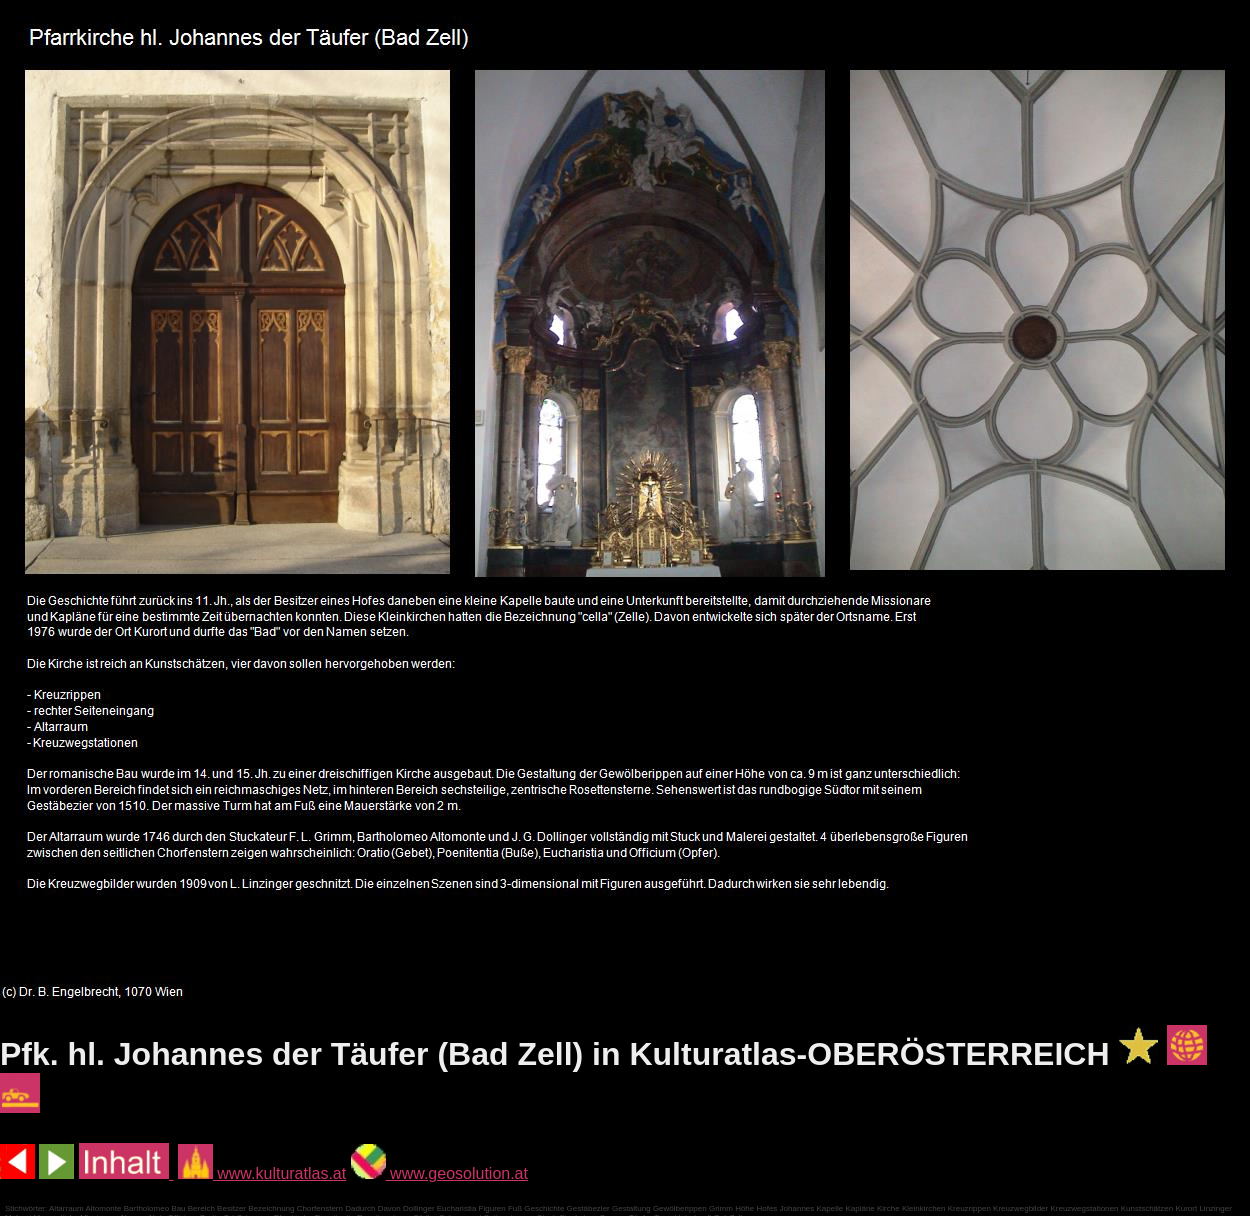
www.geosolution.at (439, 1173)
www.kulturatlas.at (262, 1173)
